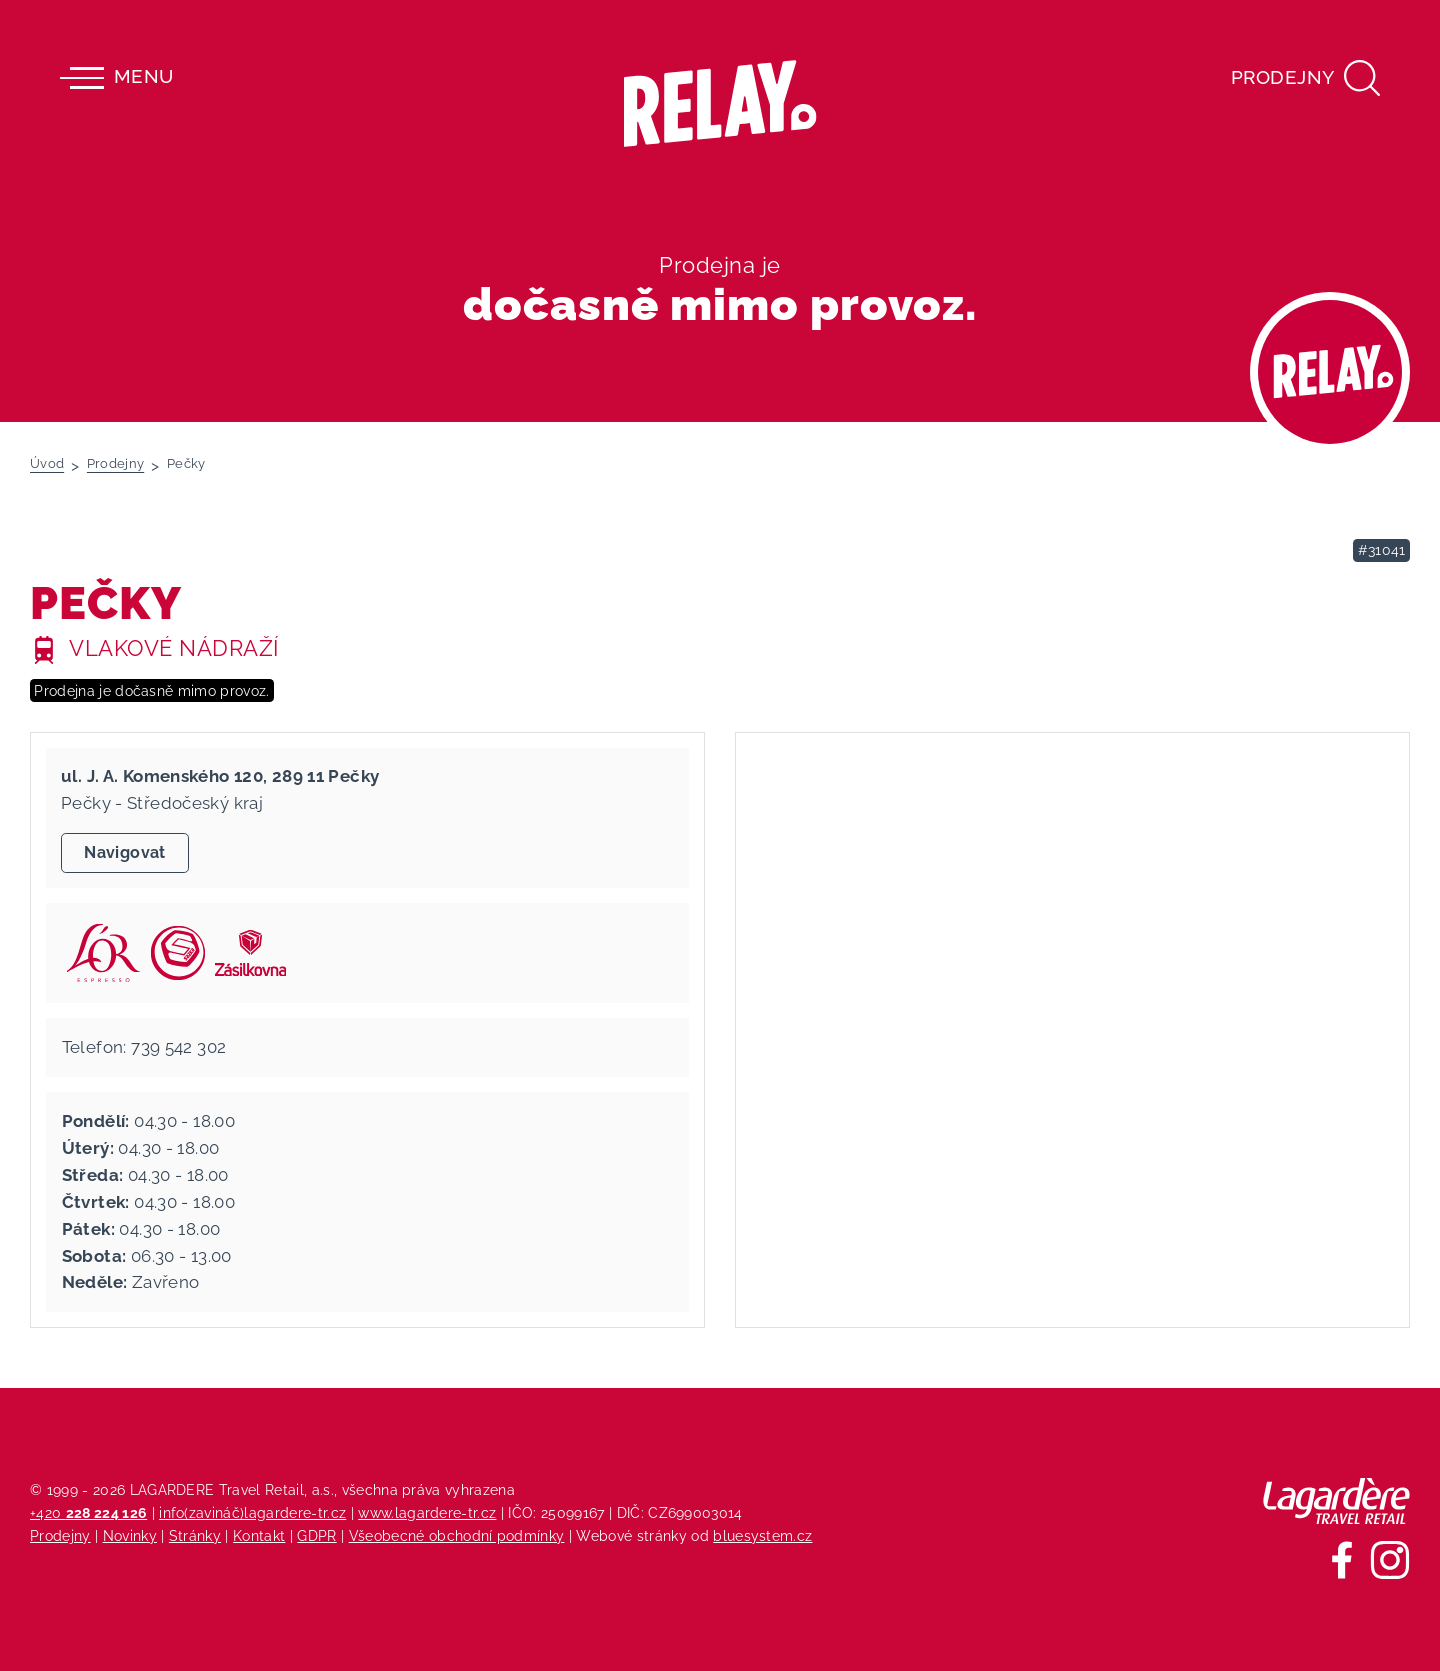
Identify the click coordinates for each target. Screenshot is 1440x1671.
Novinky (130, 1535)
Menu (116, 78)
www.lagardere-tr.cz (427, 1512)
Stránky (195, 1535)
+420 (88, 1512)
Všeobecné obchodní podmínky (457, 1535)
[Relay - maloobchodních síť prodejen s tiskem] (720, 103)
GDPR (316, 1535)
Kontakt (259, 1535)
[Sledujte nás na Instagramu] (1390, 1560)
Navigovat (124, 852)
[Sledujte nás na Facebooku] (1342, 1560)
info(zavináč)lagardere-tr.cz (252, 1512)
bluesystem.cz (762, 1535)
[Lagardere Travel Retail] (1336, 1501)
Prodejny (60, 1535)
